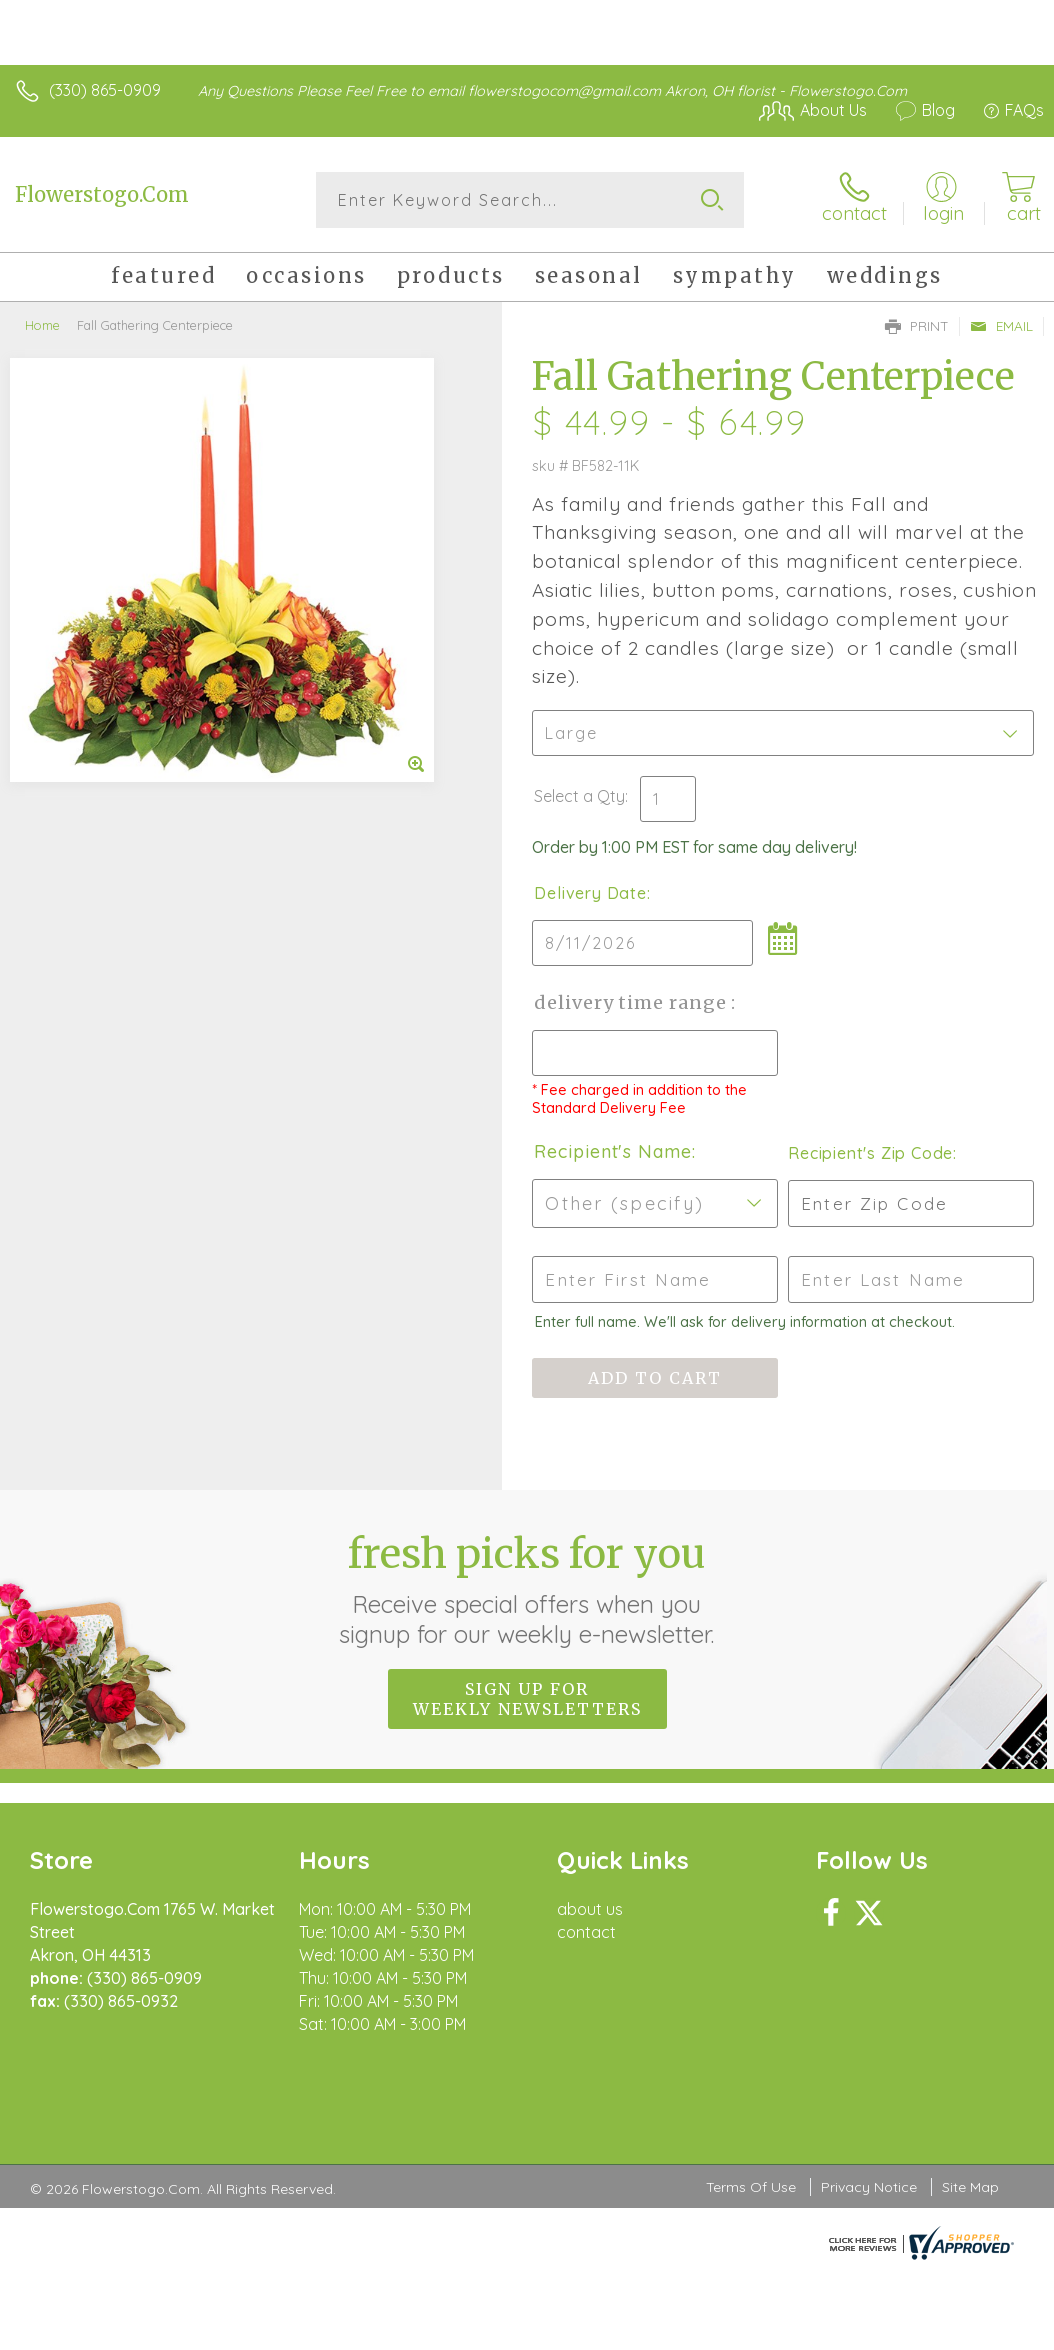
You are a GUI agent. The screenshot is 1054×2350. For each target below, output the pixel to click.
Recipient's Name (612, 1151)
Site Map (970, 2187)
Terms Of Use (751, 2187)
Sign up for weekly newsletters (527, 1699)
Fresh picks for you (527, 1589)
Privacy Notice (869, 2187)
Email (1001, 326)
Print (917, 326)
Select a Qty (579, 796)
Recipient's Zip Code (870, 1153)
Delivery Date (590, 893)
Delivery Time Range (632, 1002)
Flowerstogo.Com (102, 194)
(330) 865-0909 (105, 90)
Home (42, 325)
